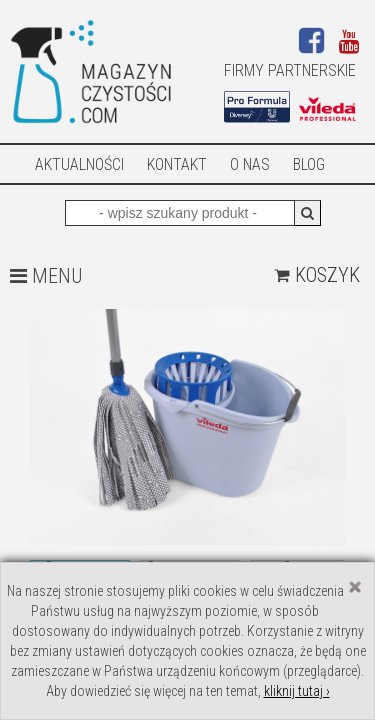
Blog (309, 164)
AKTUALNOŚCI (79, 164)
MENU (46, 276)
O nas (250, 164)
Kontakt (177, 164)
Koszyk (317, 275)
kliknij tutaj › (297, 691)
